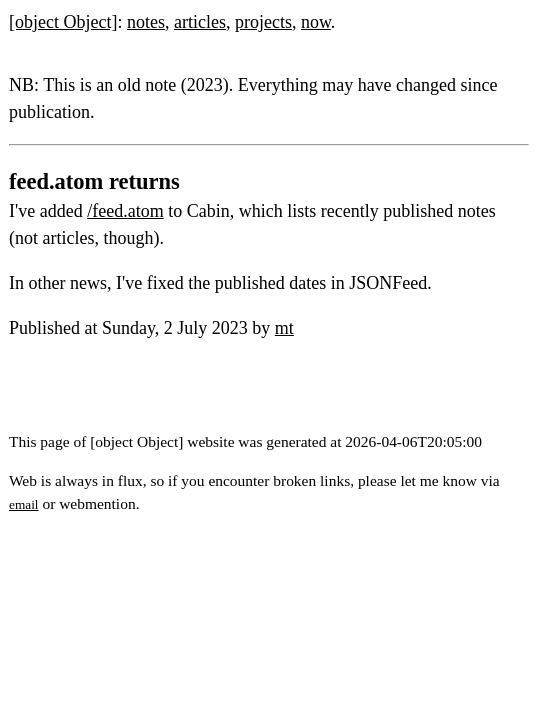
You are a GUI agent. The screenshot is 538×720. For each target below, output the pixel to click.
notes (146, 22)
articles (200, 22)
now (316, 22)
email (24, 504)
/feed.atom (125, 211)
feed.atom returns (94, 181)
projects (263, 22)
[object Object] (63, 22)
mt (284, 328)
